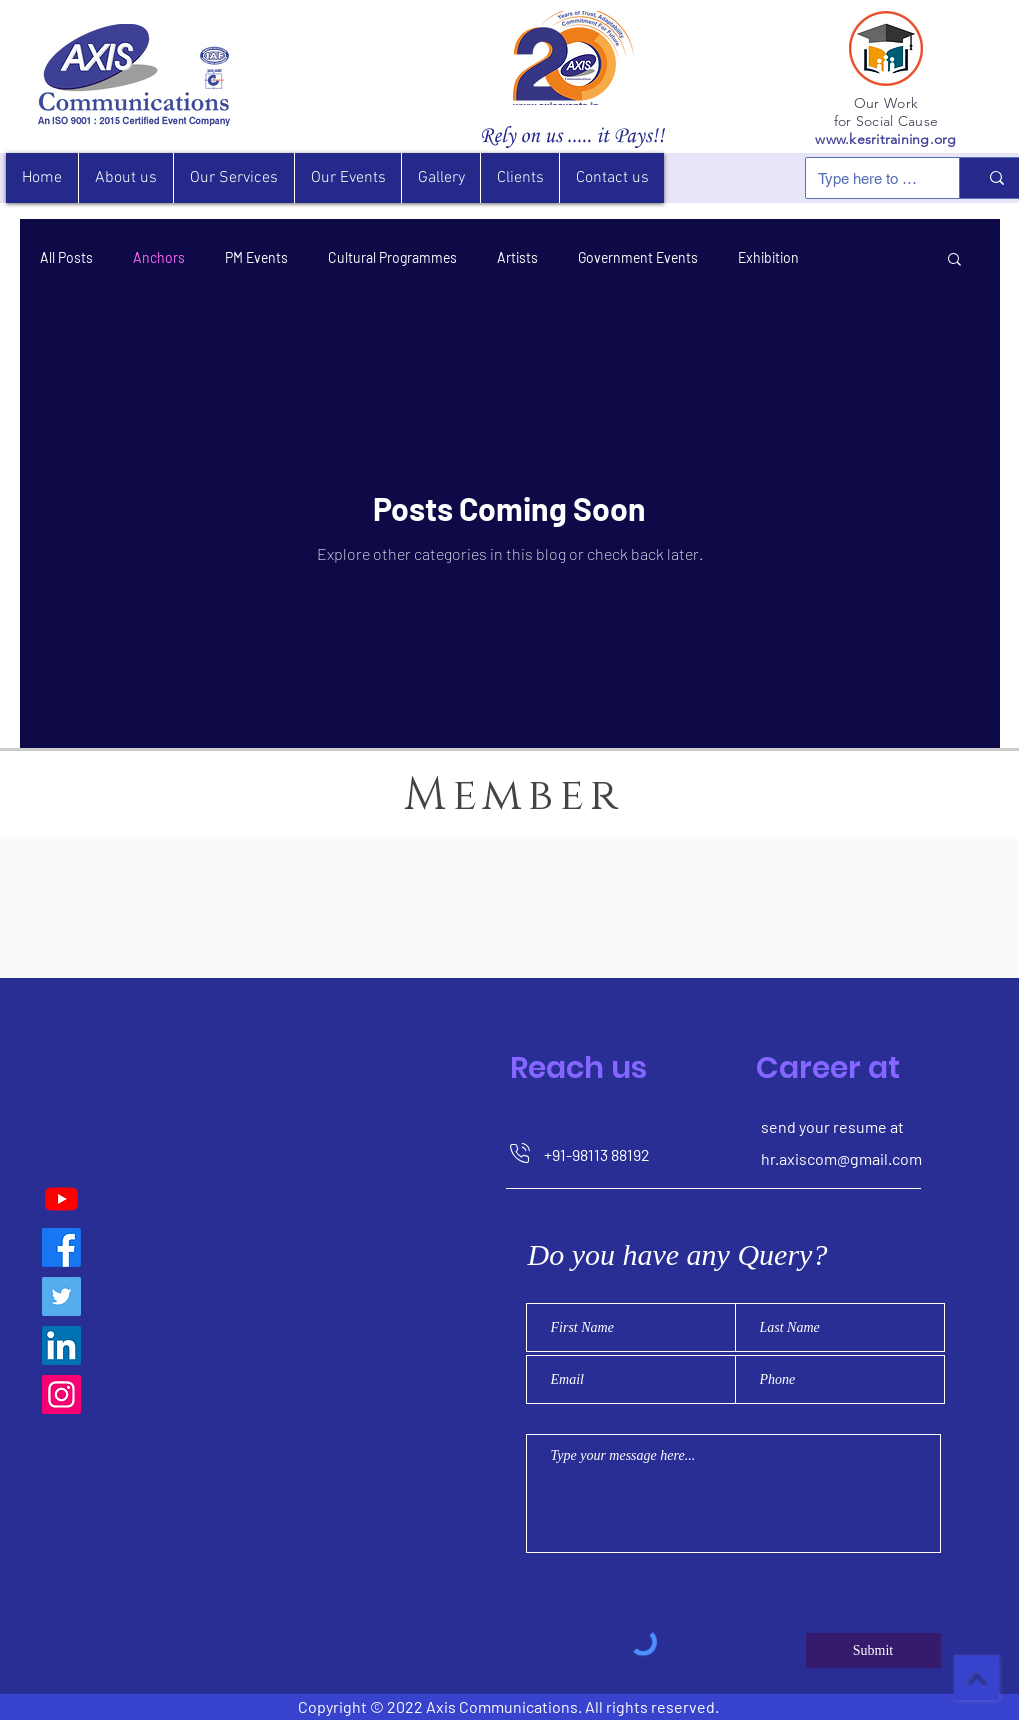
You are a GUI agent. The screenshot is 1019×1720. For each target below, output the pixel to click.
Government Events (638, 257)
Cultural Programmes (392, 257)
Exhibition (768, 257)
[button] (519, 178)
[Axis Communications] (61, 1247)
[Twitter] (61, 1296)
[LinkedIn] (61, 1345)
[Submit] (873, 1650)
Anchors (159, 257)
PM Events (256, 257)
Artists (517, 257)
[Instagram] (61, 1394)
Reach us (578, 1068)
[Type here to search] (867, 178)
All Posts (66, 257)
